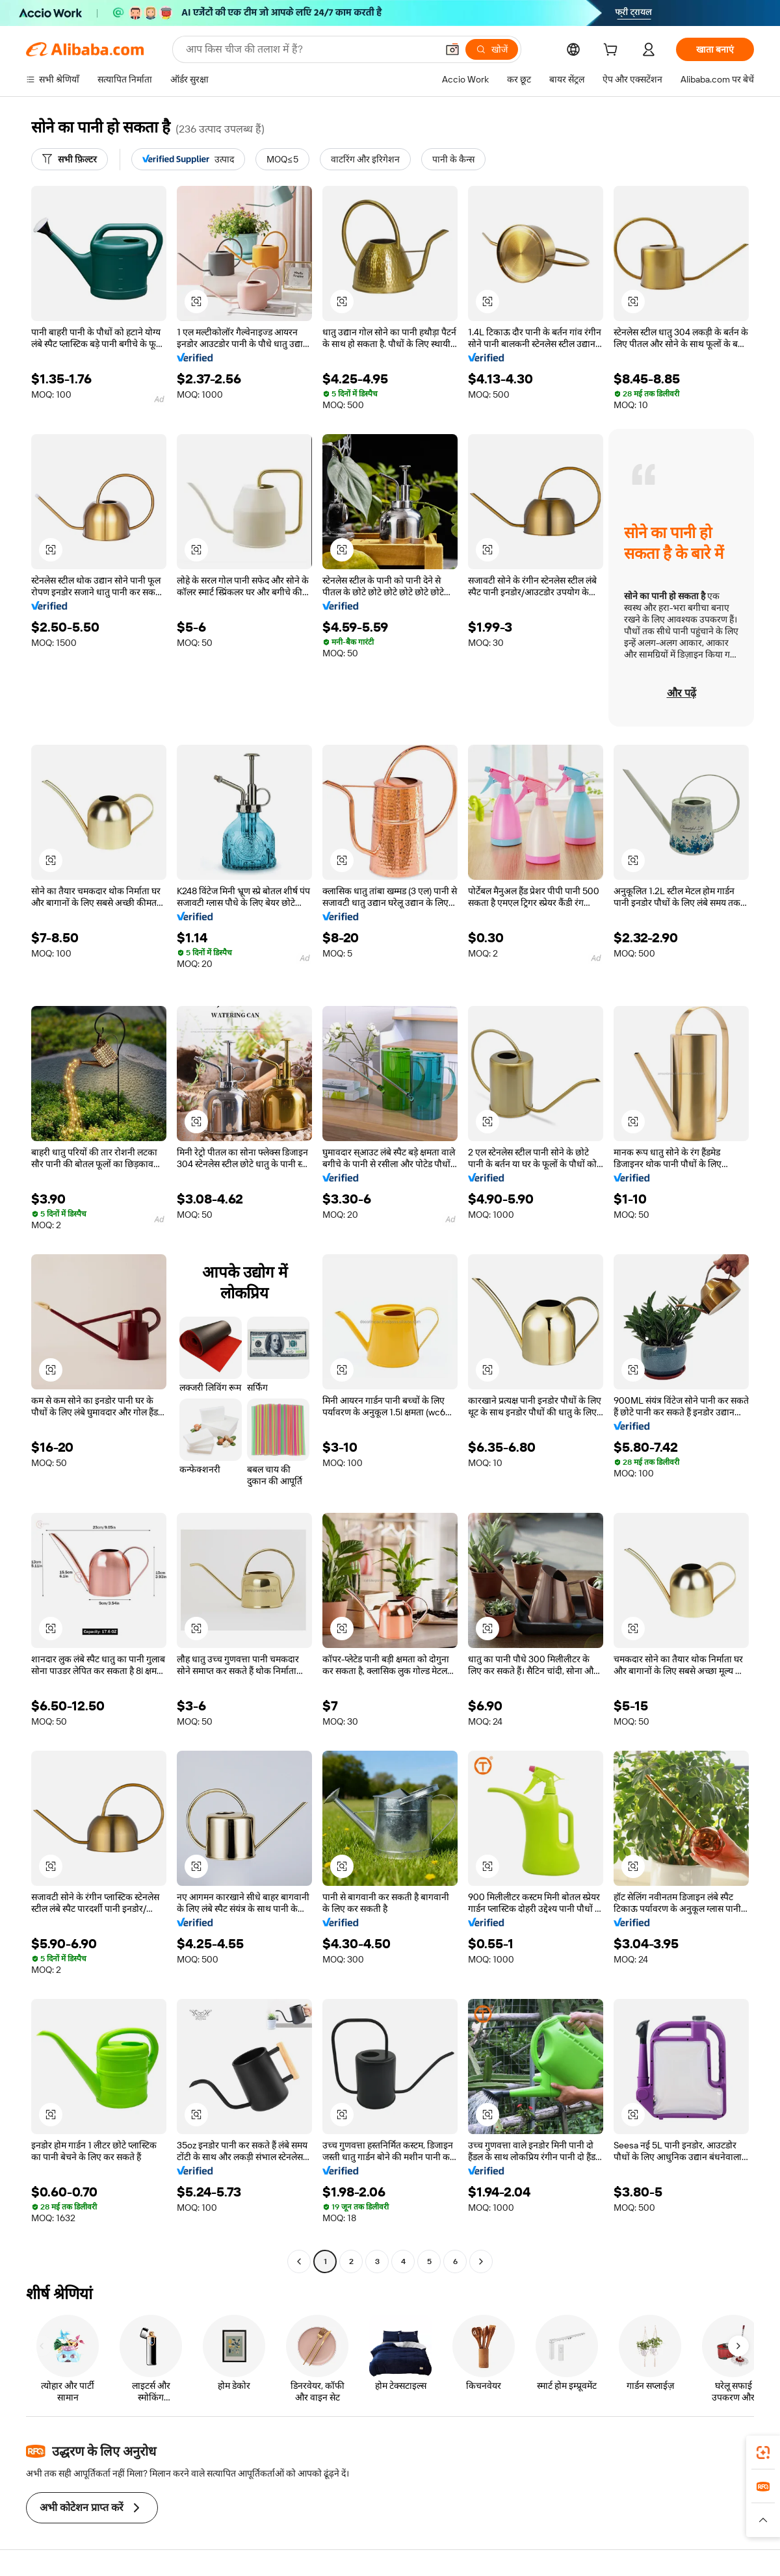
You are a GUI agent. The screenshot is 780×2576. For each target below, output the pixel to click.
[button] (452, 49)
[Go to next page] (481, 2261)
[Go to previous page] (299, 2261)
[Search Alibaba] (310, 49)
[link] (763, 2452)
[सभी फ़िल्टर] (69, 159)
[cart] (613, 51)
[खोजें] (491, 49)
